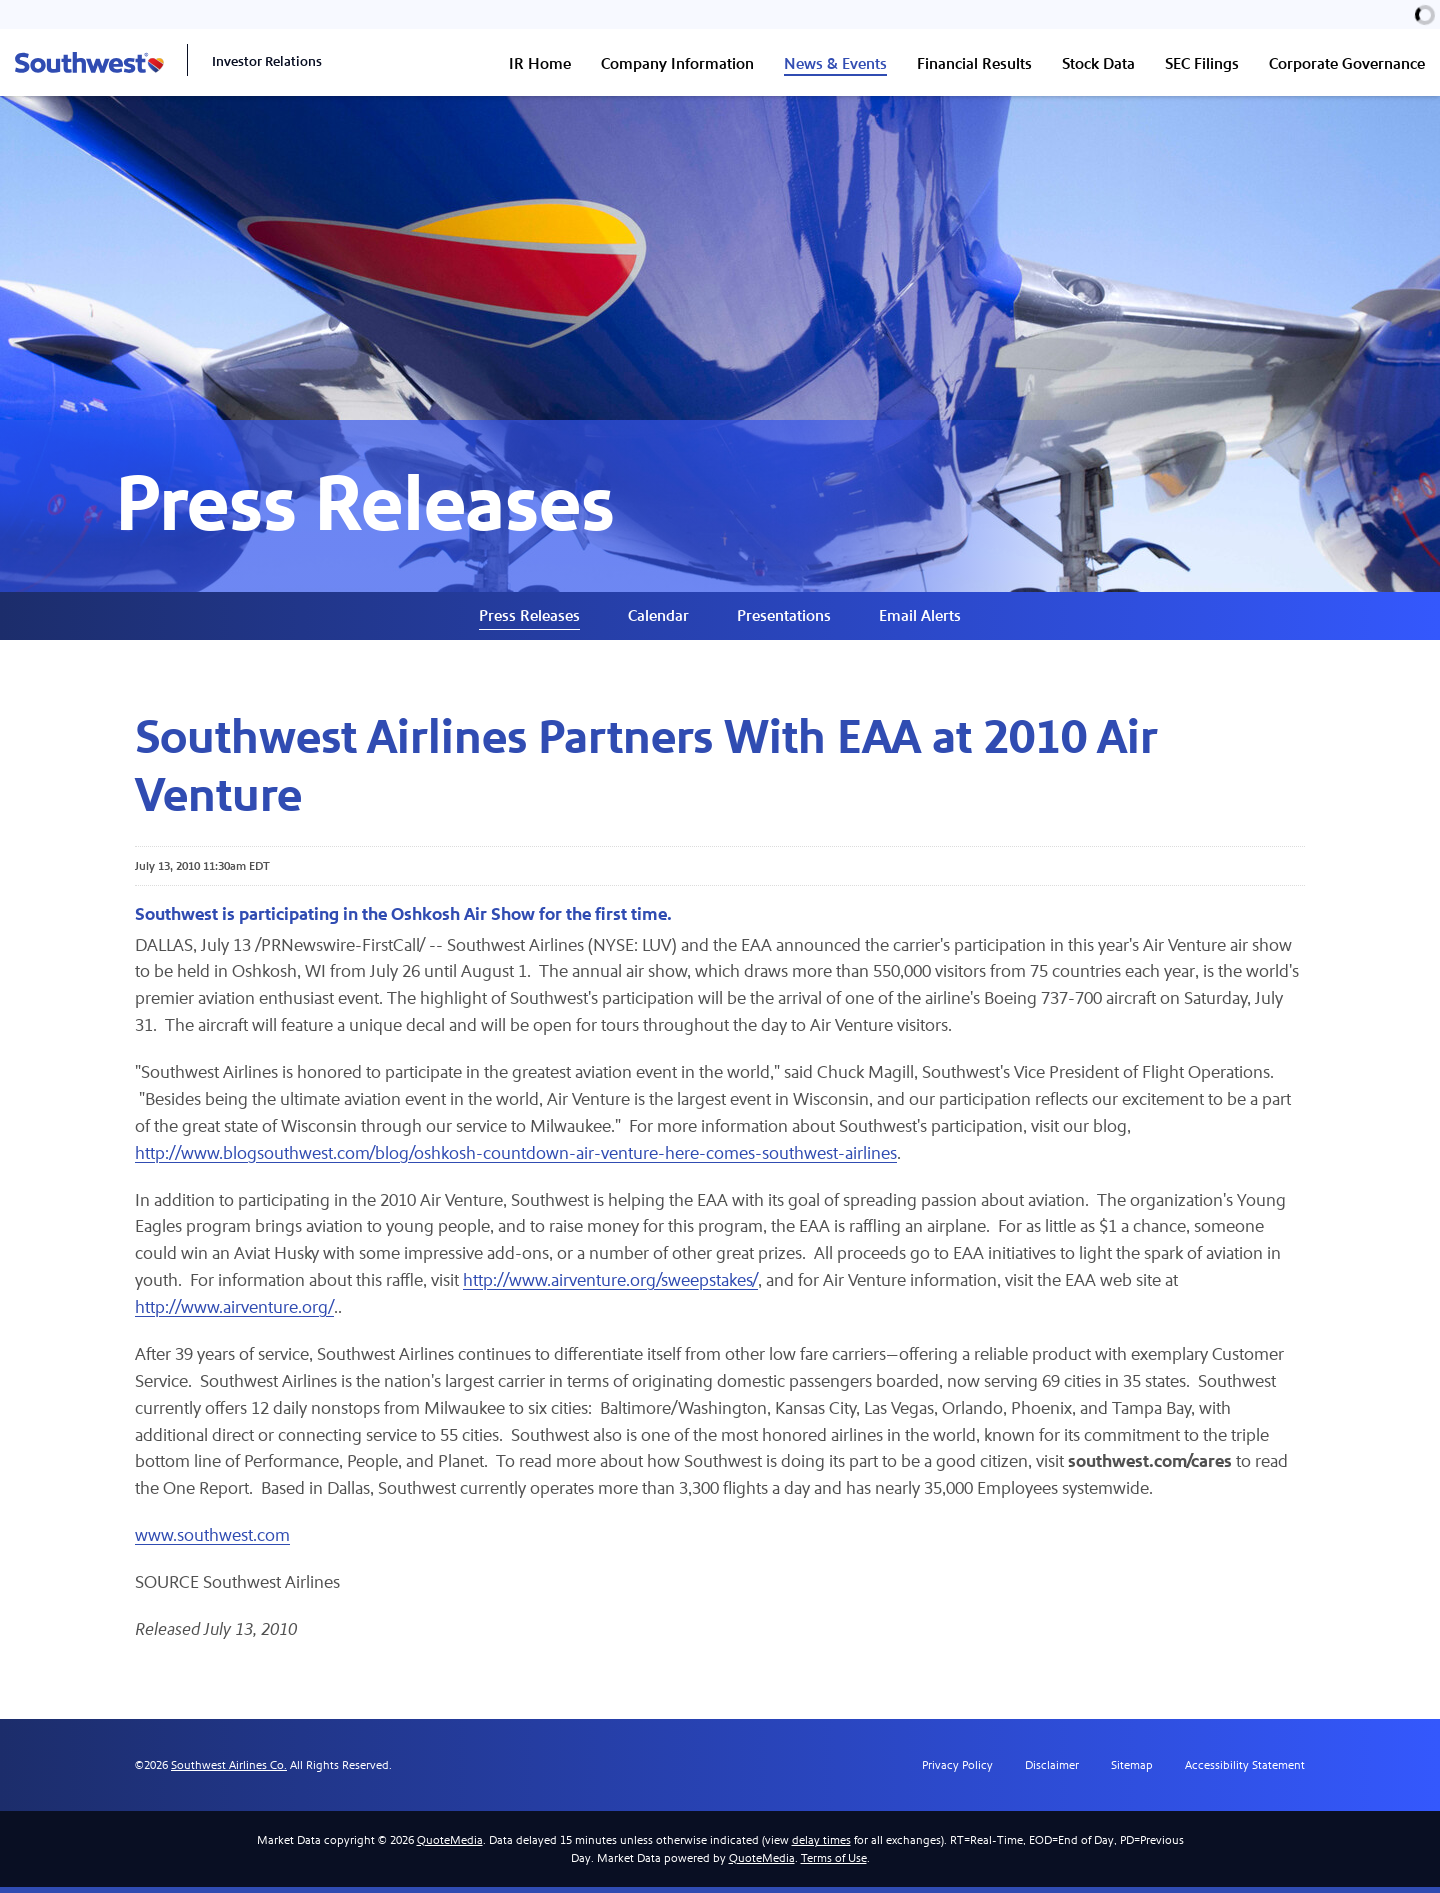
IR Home (540, 63)
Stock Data (1098, 63)
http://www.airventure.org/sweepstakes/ (614, 1286)
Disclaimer (1052, 1771)
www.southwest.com (212, 1542)
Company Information (677, 63)
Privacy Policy (957, 1771)
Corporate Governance (1347, 63)
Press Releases (529, 619)
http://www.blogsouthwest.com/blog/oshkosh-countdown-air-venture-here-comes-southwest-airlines (517, 1158)
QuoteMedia (450, 1846)
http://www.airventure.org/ (235, 1313)
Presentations (784, 619)
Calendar (658, 619)
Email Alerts (920, 619)
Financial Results (974, 63)
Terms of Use (834, 1864)
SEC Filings (1202, 63)
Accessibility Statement (1245, 1771)
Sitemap (1132, 1771)
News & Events (835, 63)
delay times (821, 1846)
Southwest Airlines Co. (229, 1771)
